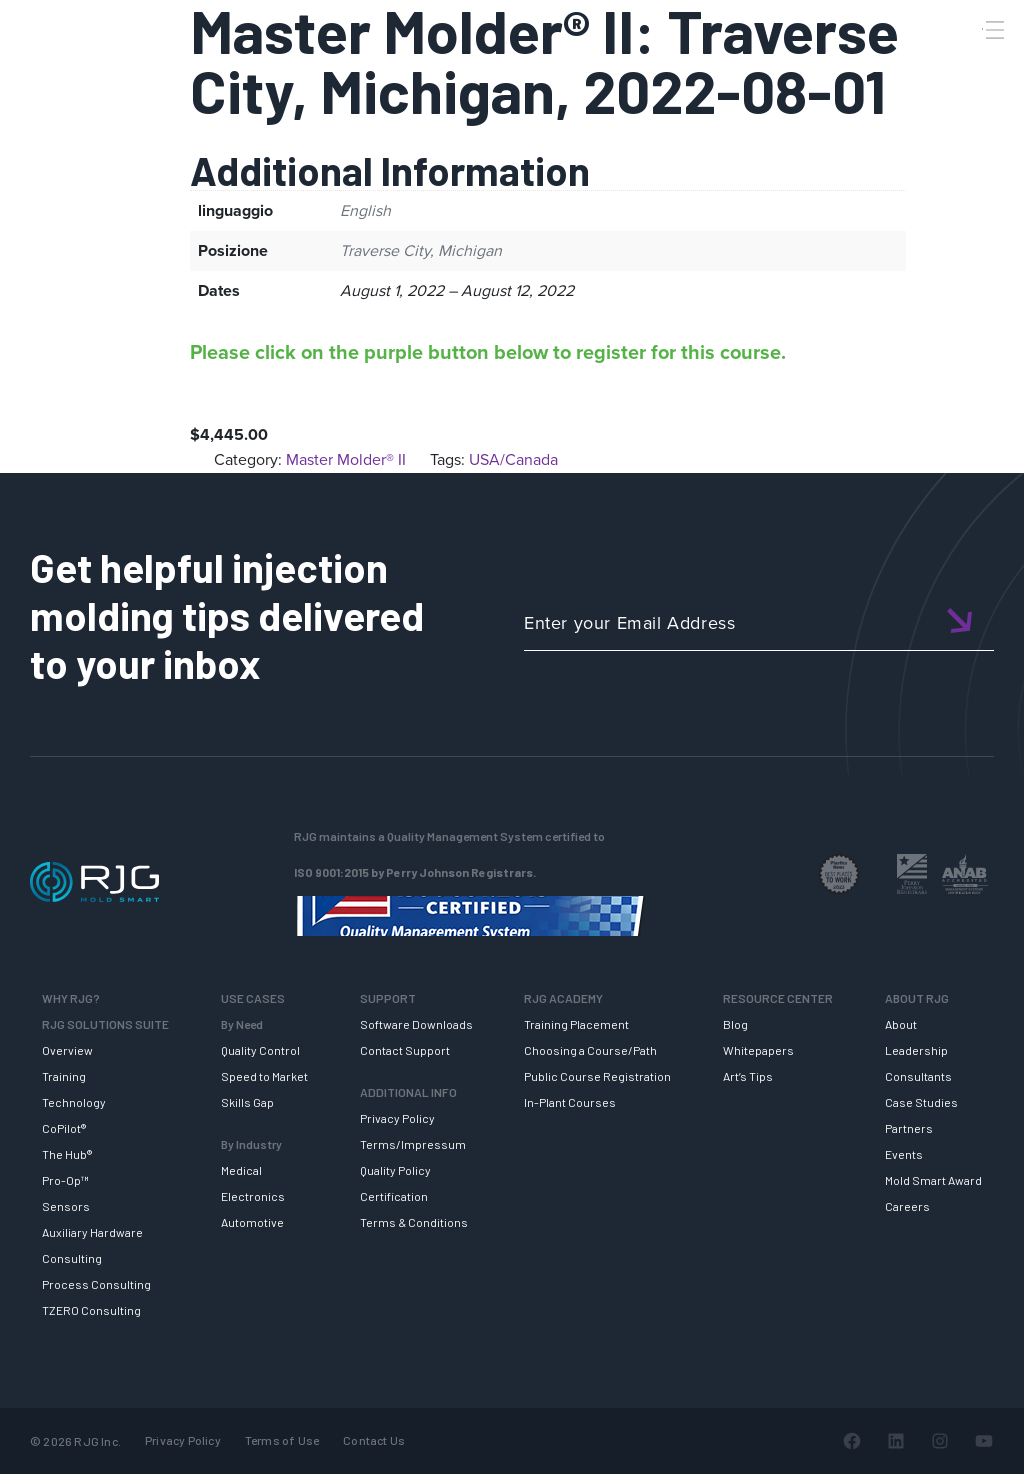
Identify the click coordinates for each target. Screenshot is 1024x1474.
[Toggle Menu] (993, 30)
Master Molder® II (346, 459)
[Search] (967, 63)
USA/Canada (513, 459)
